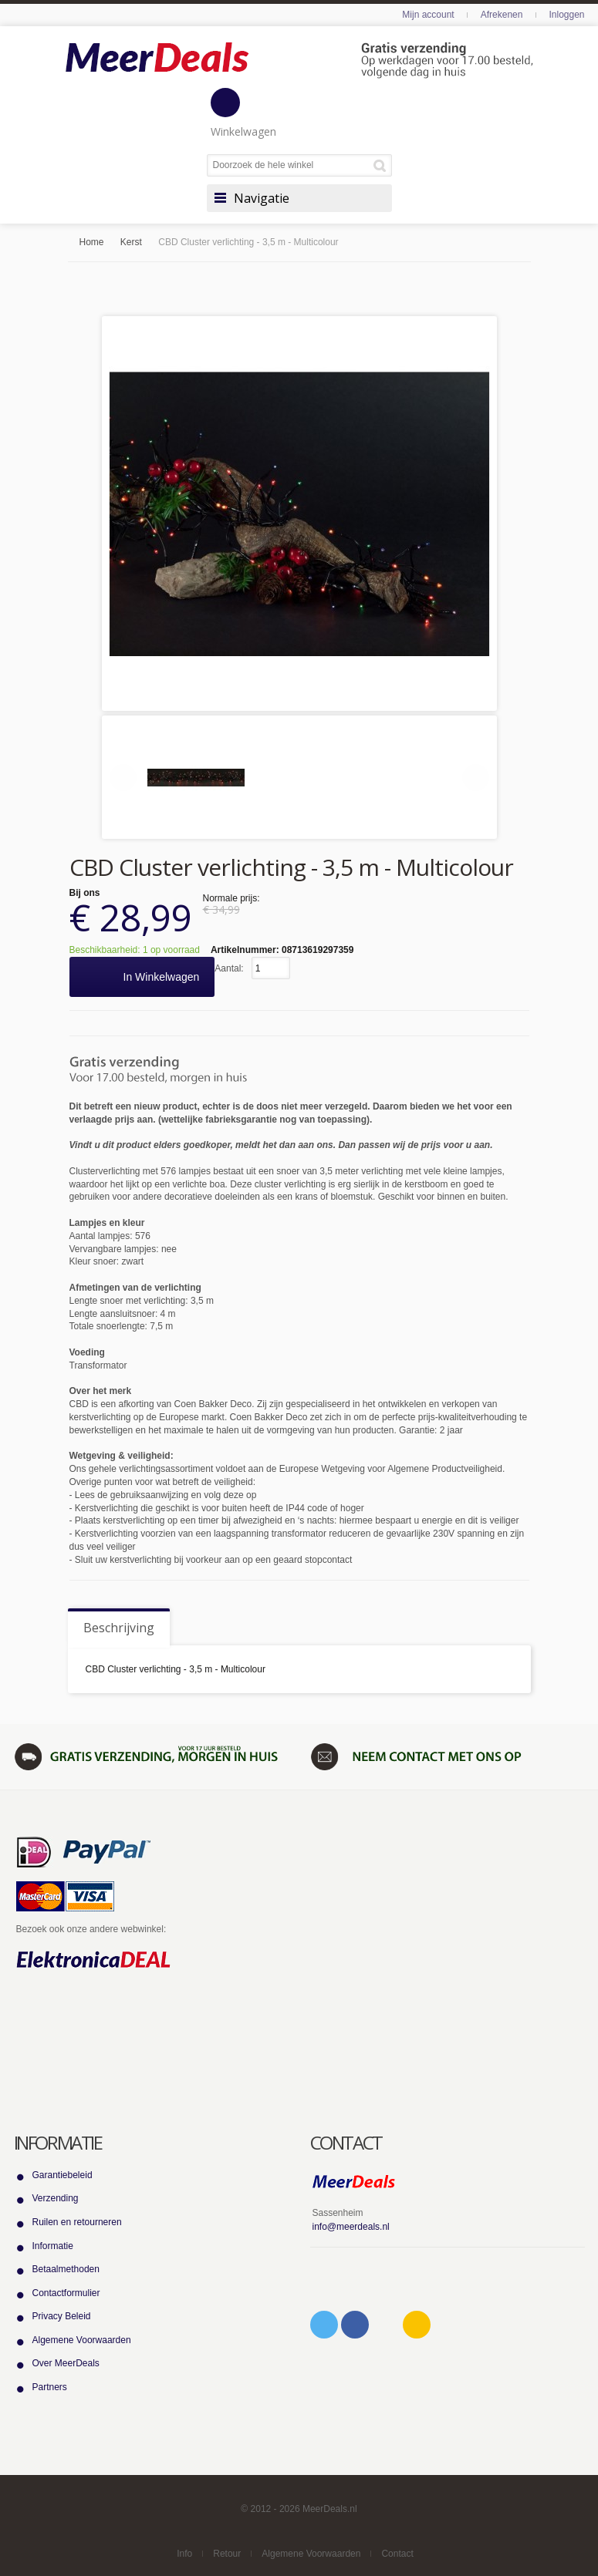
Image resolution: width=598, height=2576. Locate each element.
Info (184, 2553)
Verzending (55, 2198)
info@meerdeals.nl (351, 2226)
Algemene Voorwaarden (81, 2340)
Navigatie (261, 198)
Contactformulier (66, 2293)
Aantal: (229, 968)
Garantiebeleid (62, 2175)
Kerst (131, 242)
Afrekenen (502, 14)
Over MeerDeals (66, 2363)
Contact (397, 2553)
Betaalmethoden (66, 2269)
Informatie (52, 2246)
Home (91, 242)
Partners (49, 2387)
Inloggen (566, 14)
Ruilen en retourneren (77, 2222)
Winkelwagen (243, 113)
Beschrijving (118, 1627)
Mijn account (428, 14)
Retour (227, 2553)
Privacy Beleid (61, 2316)
